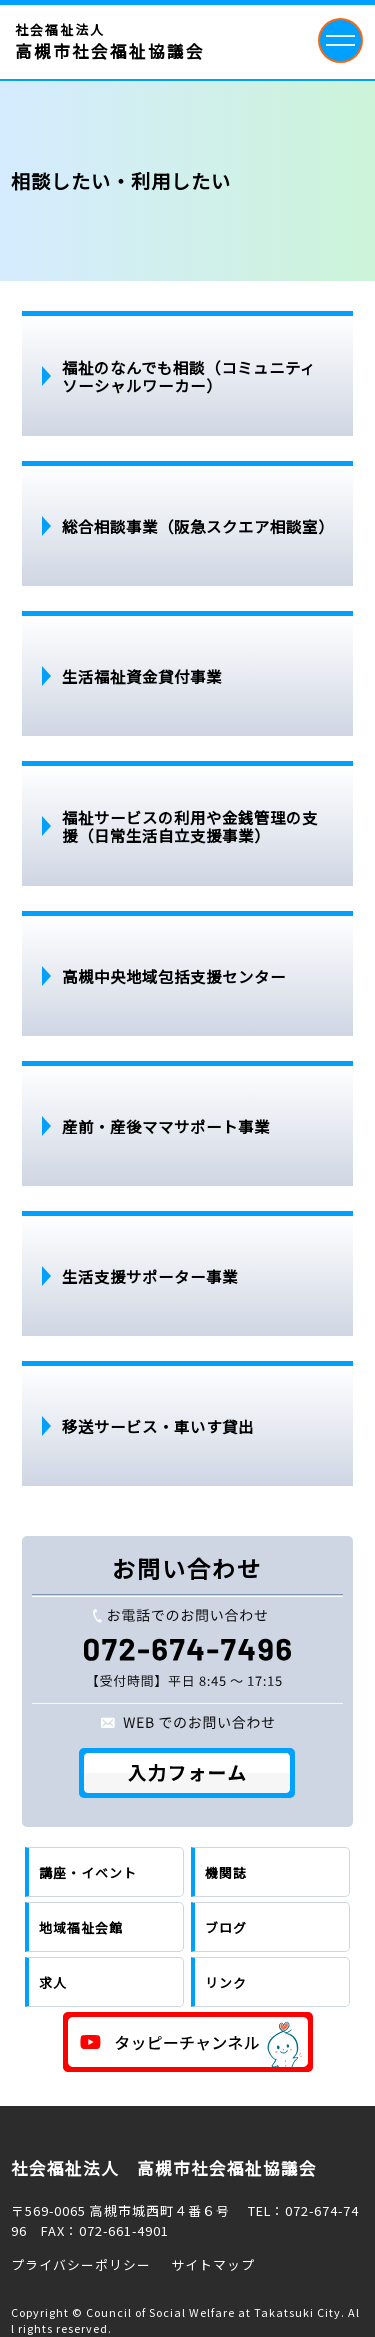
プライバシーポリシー (81, 2264)
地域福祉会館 (81, 1927)
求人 (53, 1982)
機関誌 (226, 1872)
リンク (226, 1982)
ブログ (226, 1927)
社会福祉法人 (110, 42)
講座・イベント (88, 1872)
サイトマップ (213, 2264)
